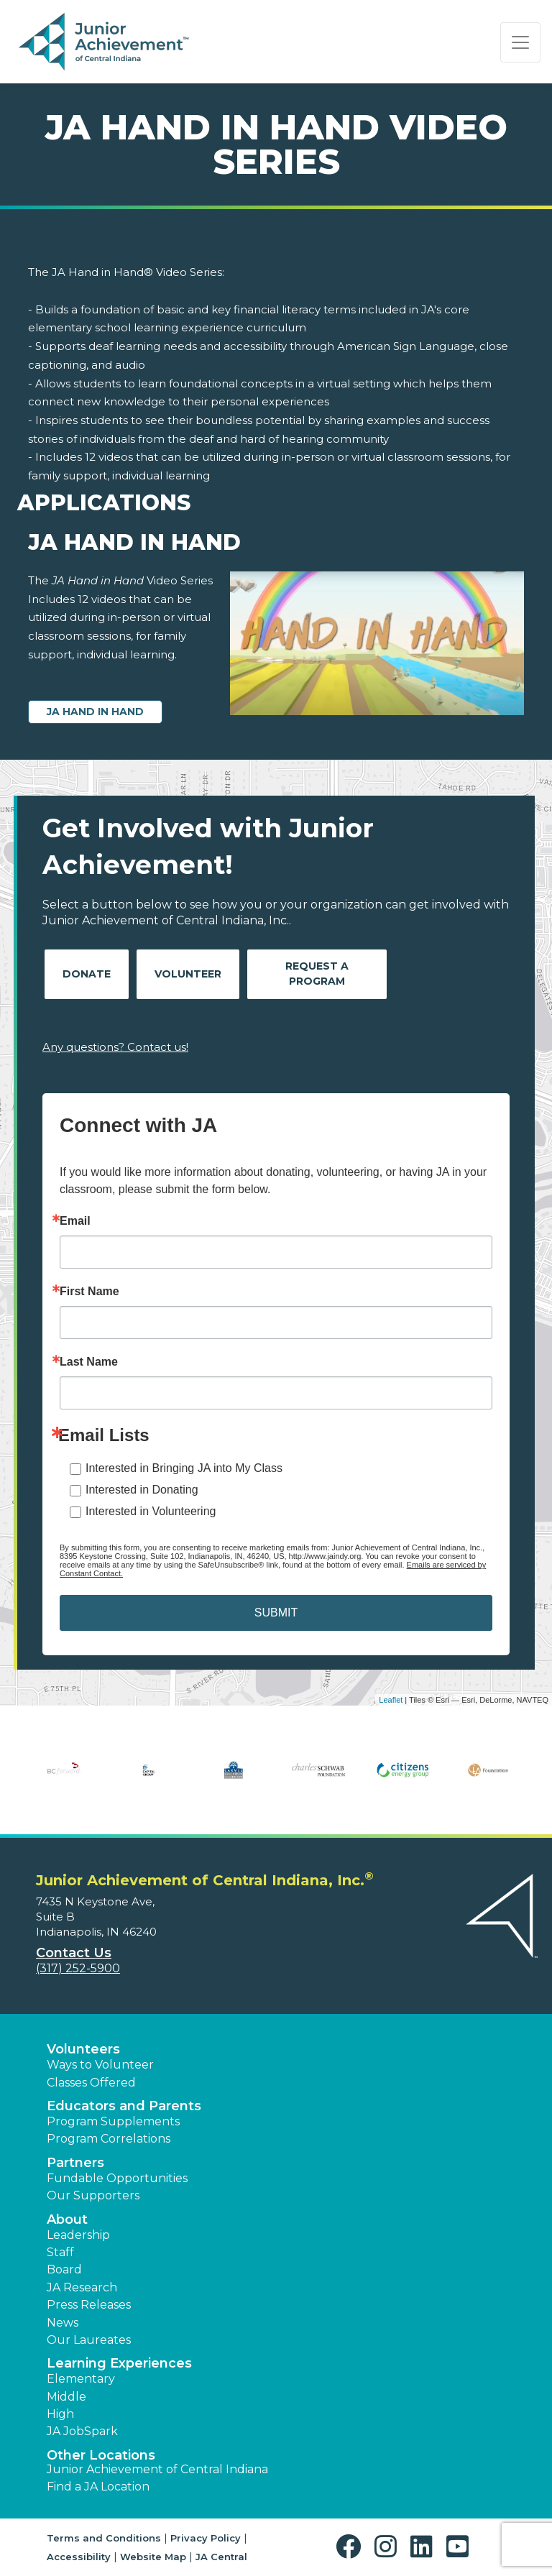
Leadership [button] (78, 2235)
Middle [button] (66, 2397)
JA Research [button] (82, 2287)
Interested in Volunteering (151, 1511)
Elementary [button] (81, 2379)
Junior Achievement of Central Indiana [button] (157, 2469)
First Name (89, 1291)
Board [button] (64, 2269)
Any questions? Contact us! (115, 1047)
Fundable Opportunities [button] (117, 2178)
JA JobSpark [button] (82, 2431)
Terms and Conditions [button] (104, 2538)
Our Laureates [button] (89, 2340)
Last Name (89, 1362)
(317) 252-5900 (78, 1968)
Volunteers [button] (83, 2049)
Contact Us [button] (73, 1952)
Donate (87, 973)
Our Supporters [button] (93, 2195)
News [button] (62, 2322)
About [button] (67, 2219)
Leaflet (390, 1700)
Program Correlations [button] (108, 2138)
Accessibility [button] (79, 2556)
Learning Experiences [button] (119, 2363)
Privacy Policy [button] (205, 2538)
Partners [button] (75, 2162)
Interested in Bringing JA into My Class (184, 1468)
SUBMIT (276, 1612)
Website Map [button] (153, 2556)
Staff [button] (60, 2252)
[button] (352, 2546)
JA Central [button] (221, 2556)
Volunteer (188, 973)
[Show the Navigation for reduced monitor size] (520, 42)
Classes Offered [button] (91, 2082)
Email (75, 1221)
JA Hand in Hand (95, 711)
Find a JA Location (98, 2486)
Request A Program (317, 974)
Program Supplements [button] (113, 2121)
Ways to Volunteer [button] (100, 2064)
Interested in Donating (142, 1490)
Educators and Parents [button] (124, 2105)
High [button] (60, 2414)
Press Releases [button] (89, 2305)
